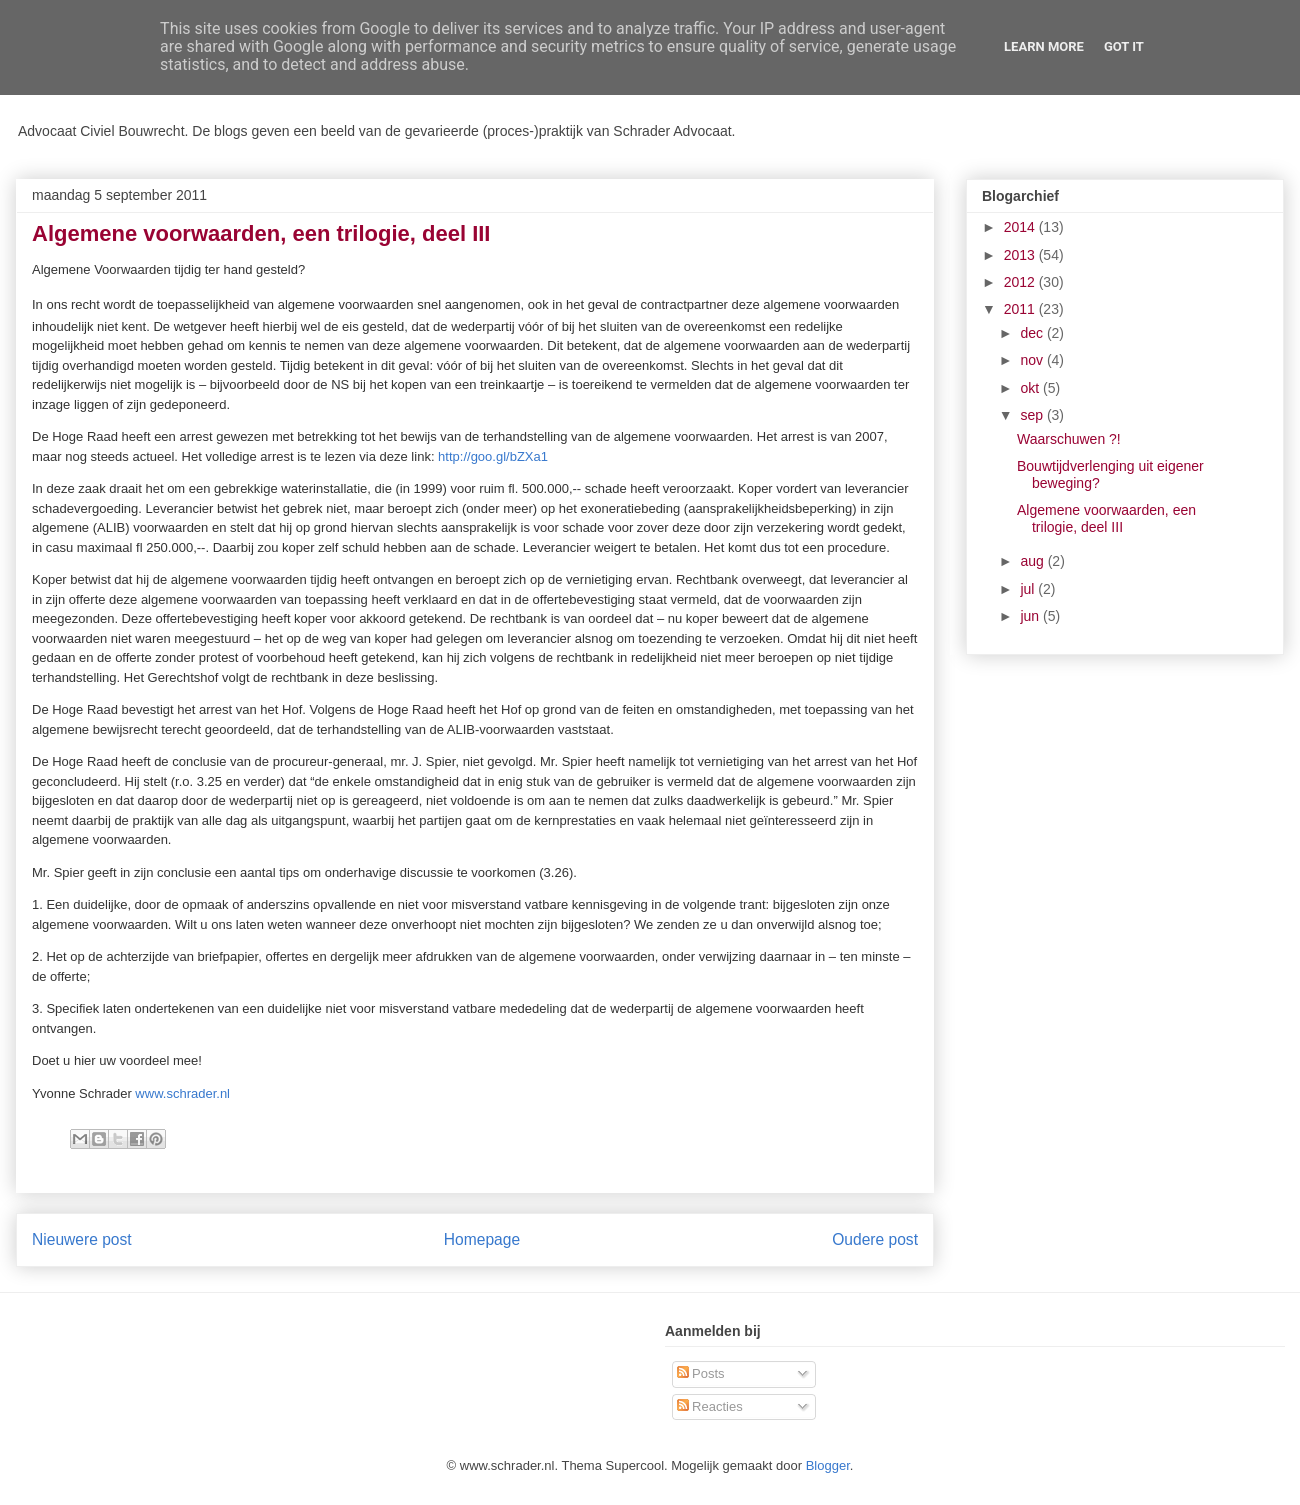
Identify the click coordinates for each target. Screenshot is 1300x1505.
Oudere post (875, 1239)
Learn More (1044, 46)
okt (1031, 388)
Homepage (482, 1239)
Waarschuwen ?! (1069, 439)
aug (1033, 561)
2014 (1021, 227)
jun (1031, 616)
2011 (1021, 309)
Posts (701, 1373)
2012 (1021, 282)
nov (1033, 360)
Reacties (710, 1406)
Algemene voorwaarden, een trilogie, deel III (1106, 518)
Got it (1124, 46)
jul (1029, 589)
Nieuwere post (82, 1239)
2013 (1021, 255)
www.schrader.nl (182, 1093)
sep (1033, 415)
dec (1033, 333)
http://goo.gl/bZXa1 (493, 456)
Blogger (828, 1465)
